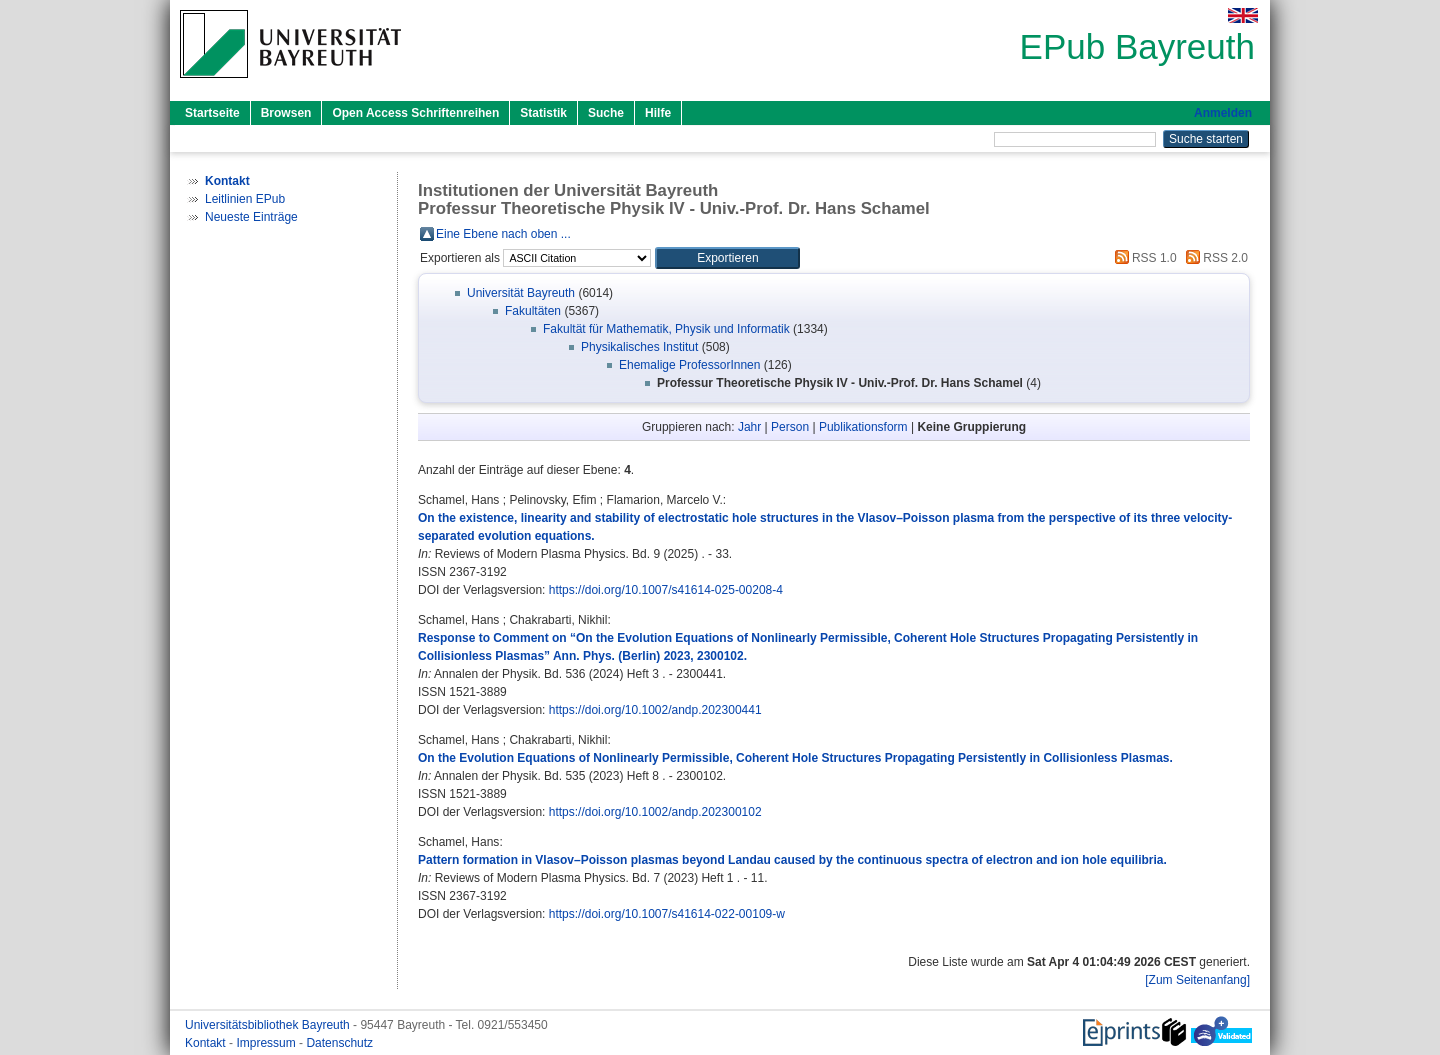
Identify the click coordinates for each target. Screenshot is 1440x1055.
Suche (606, 113)
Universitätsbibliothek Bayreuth (269, 1025)
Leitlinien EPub (245, 199)
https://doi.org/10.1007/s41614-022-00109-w (667, 914)
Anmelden (1223, 113)
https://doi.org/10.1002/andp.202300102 (655, 812)
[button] (727, 258)
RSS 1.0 (1143, 258)
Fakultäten (533, 311)
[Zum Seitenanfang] (1197, 980)
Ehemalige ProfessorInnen (689, 365)
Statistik (543, 113)
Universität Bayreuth (521, 293)
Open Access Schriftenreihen (415, 113)
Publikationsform (863, 427)
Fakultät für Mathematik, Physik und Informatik (666, 329)
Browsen (286, 113)
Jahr (749, 427)
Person (790, 427)
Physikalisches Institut (639, 347)
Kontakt (207, 1043)
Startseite (212, 113)
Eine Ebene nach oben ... (503, 234)
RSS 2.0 (1214, 258)
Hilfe (658, 113)
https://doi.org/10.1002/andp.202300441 (655, 710)
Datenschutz (339, 1043)
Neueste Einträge (251, 217)
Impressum (267, 1043)
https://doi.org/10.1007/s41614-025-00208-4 (666, 590)
